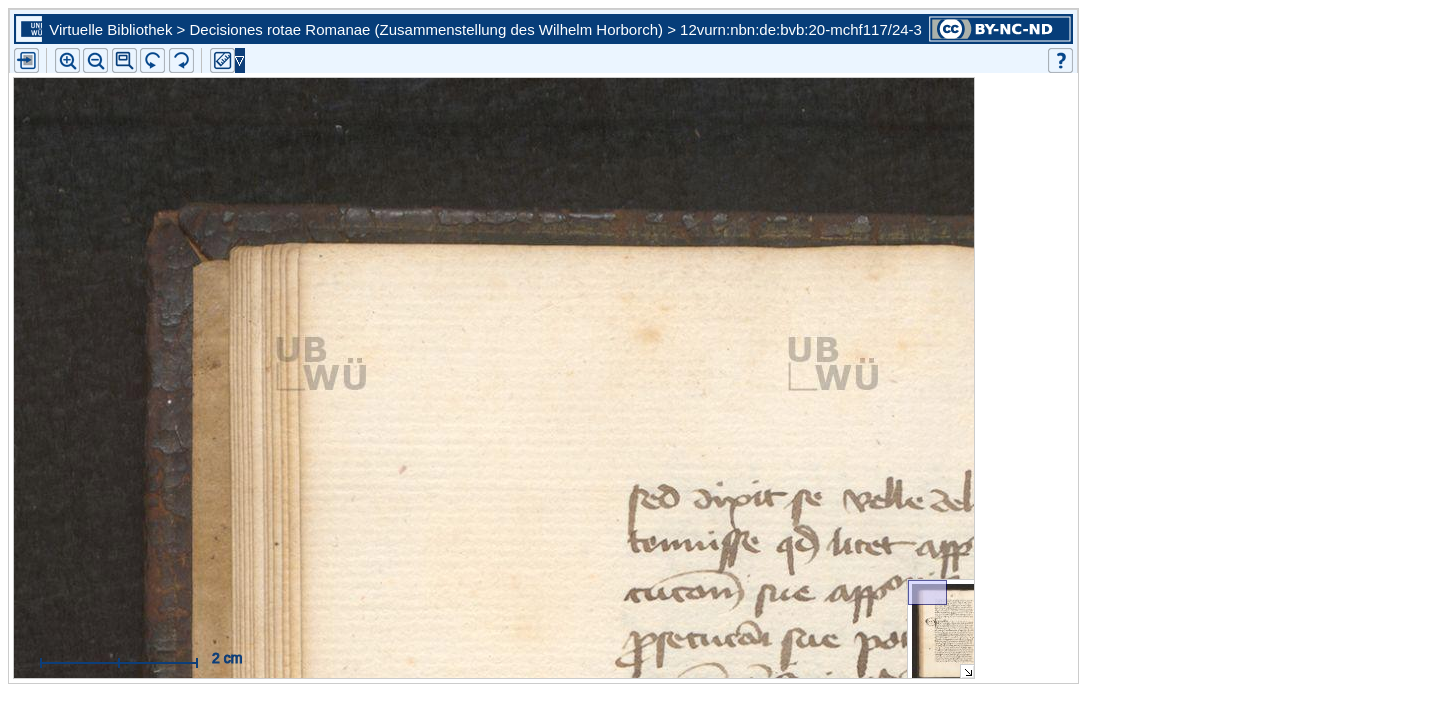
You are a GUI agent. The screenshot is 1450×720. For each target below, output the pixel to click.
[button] (124, 60)
